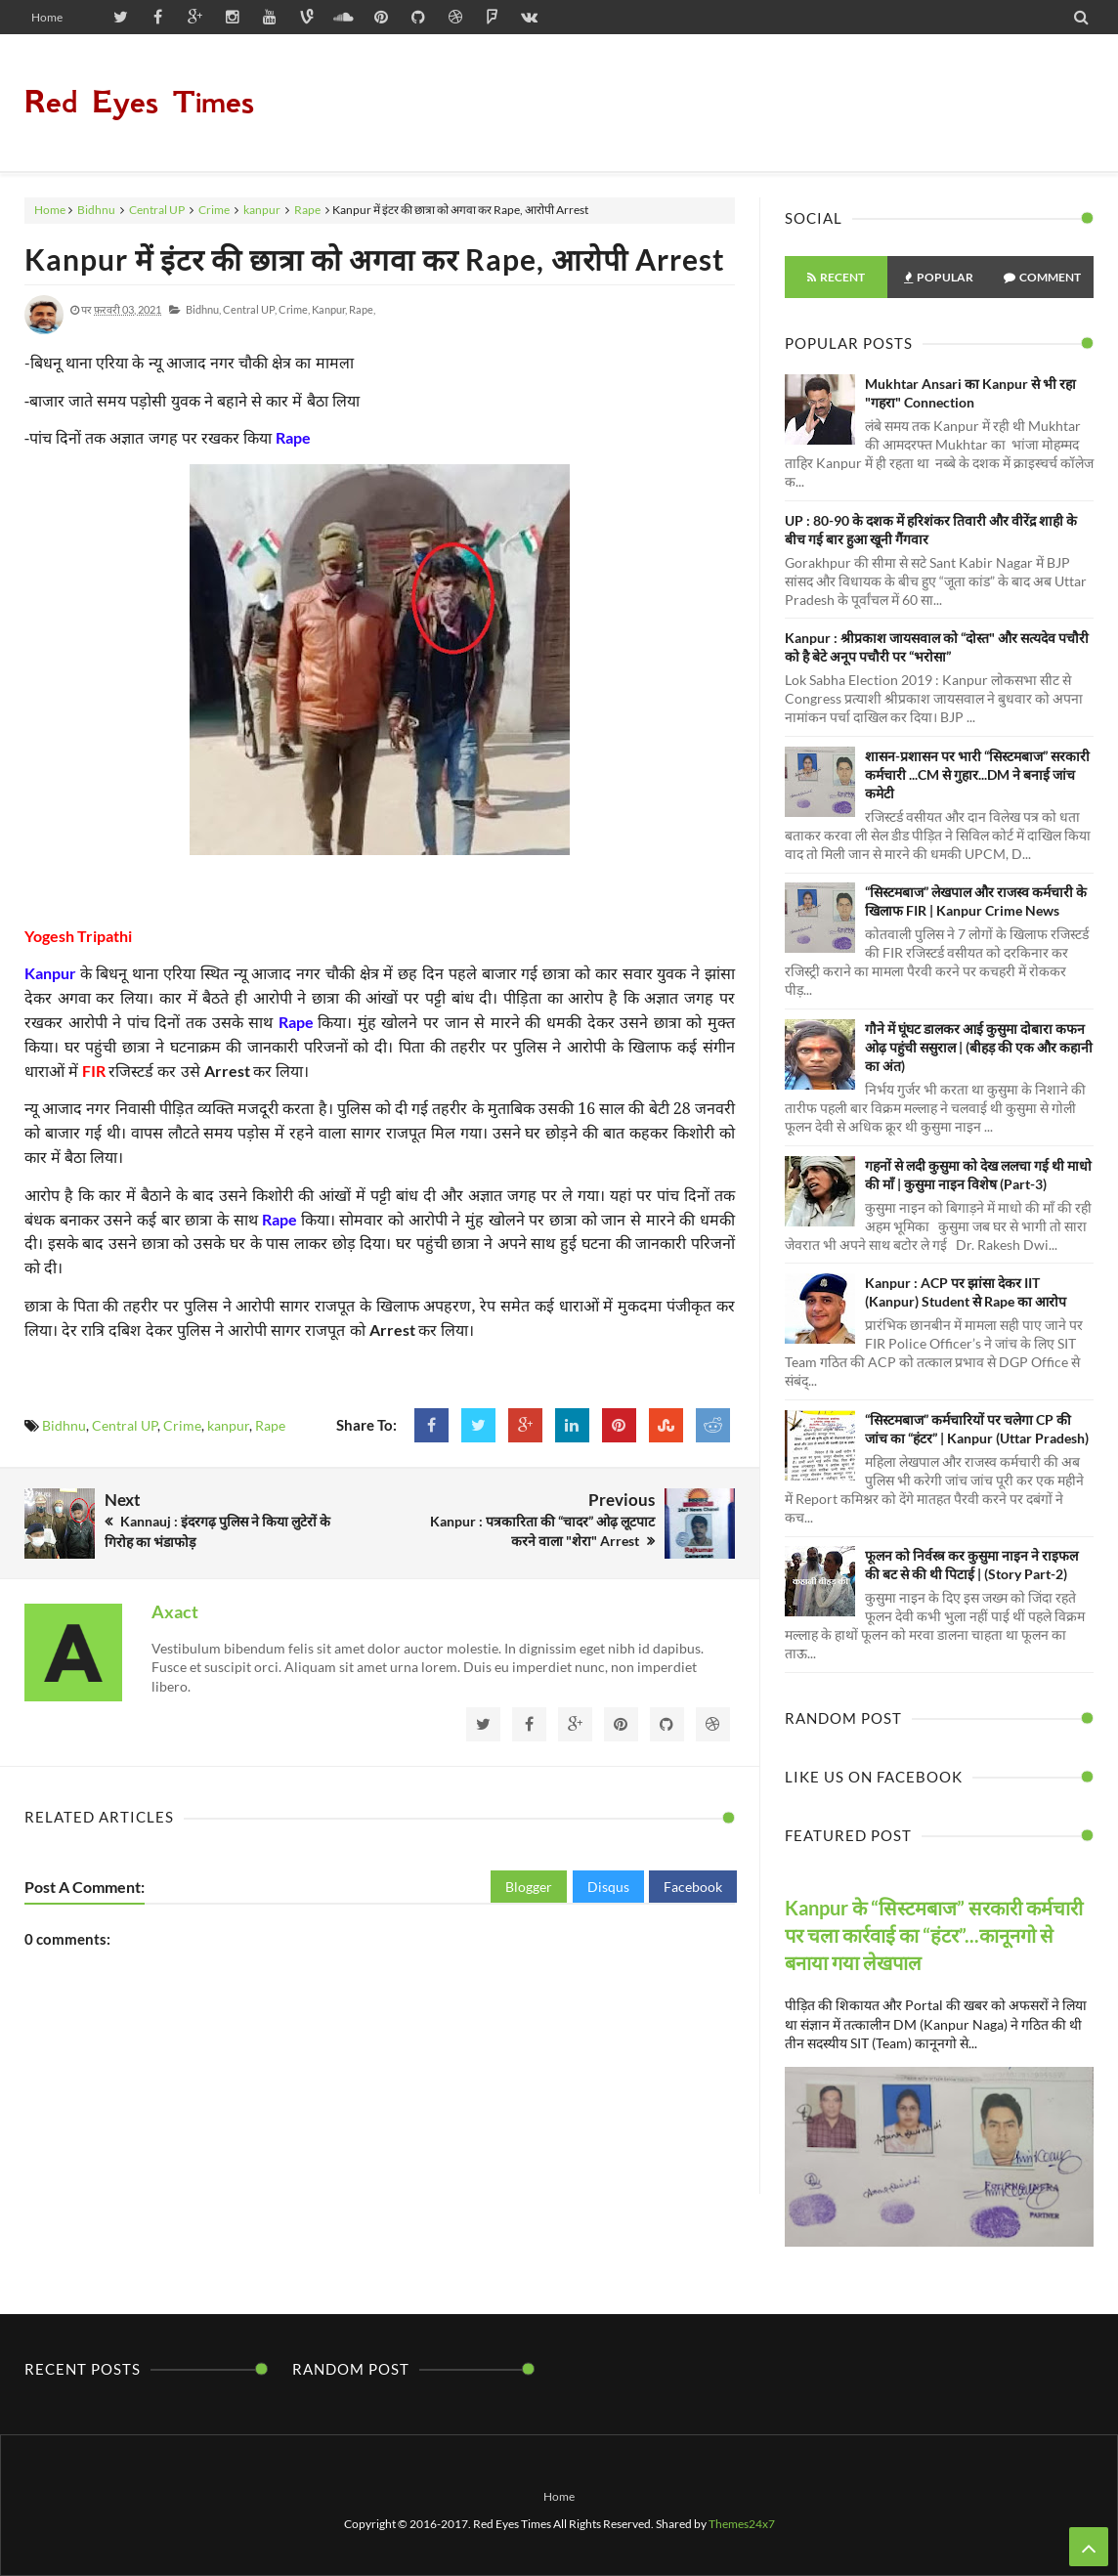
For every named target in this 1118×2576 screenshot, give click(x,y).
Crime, (294, 309)
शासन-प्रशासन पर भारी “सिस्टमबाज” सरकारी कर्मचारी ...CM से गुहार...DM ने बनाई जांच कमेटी (977, 774)
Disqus (608, 1886)
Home (47, 17)
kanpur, (329, 309)
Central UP (157, 209)
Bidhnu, (203, 309)
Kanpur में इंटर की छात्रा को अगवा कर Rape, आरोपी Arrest (374, 259)
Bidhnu (96, 209)
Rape (307, 209)
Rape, (362, 309)
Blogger (528, 1886)
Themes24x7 (742, 2523)
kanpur (261, 209)
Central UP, (250, 309)
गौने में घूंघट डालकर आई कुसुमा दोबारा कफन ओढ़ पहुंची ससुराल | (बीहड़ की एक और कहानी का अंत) (979, 1047)
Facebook (693, 1886)
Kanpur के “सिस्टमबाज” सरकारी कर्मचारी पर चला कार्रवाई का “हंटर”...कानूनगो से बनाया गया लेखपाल (934, 1935)
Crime (214, 209)
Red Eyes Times (139, 102)
